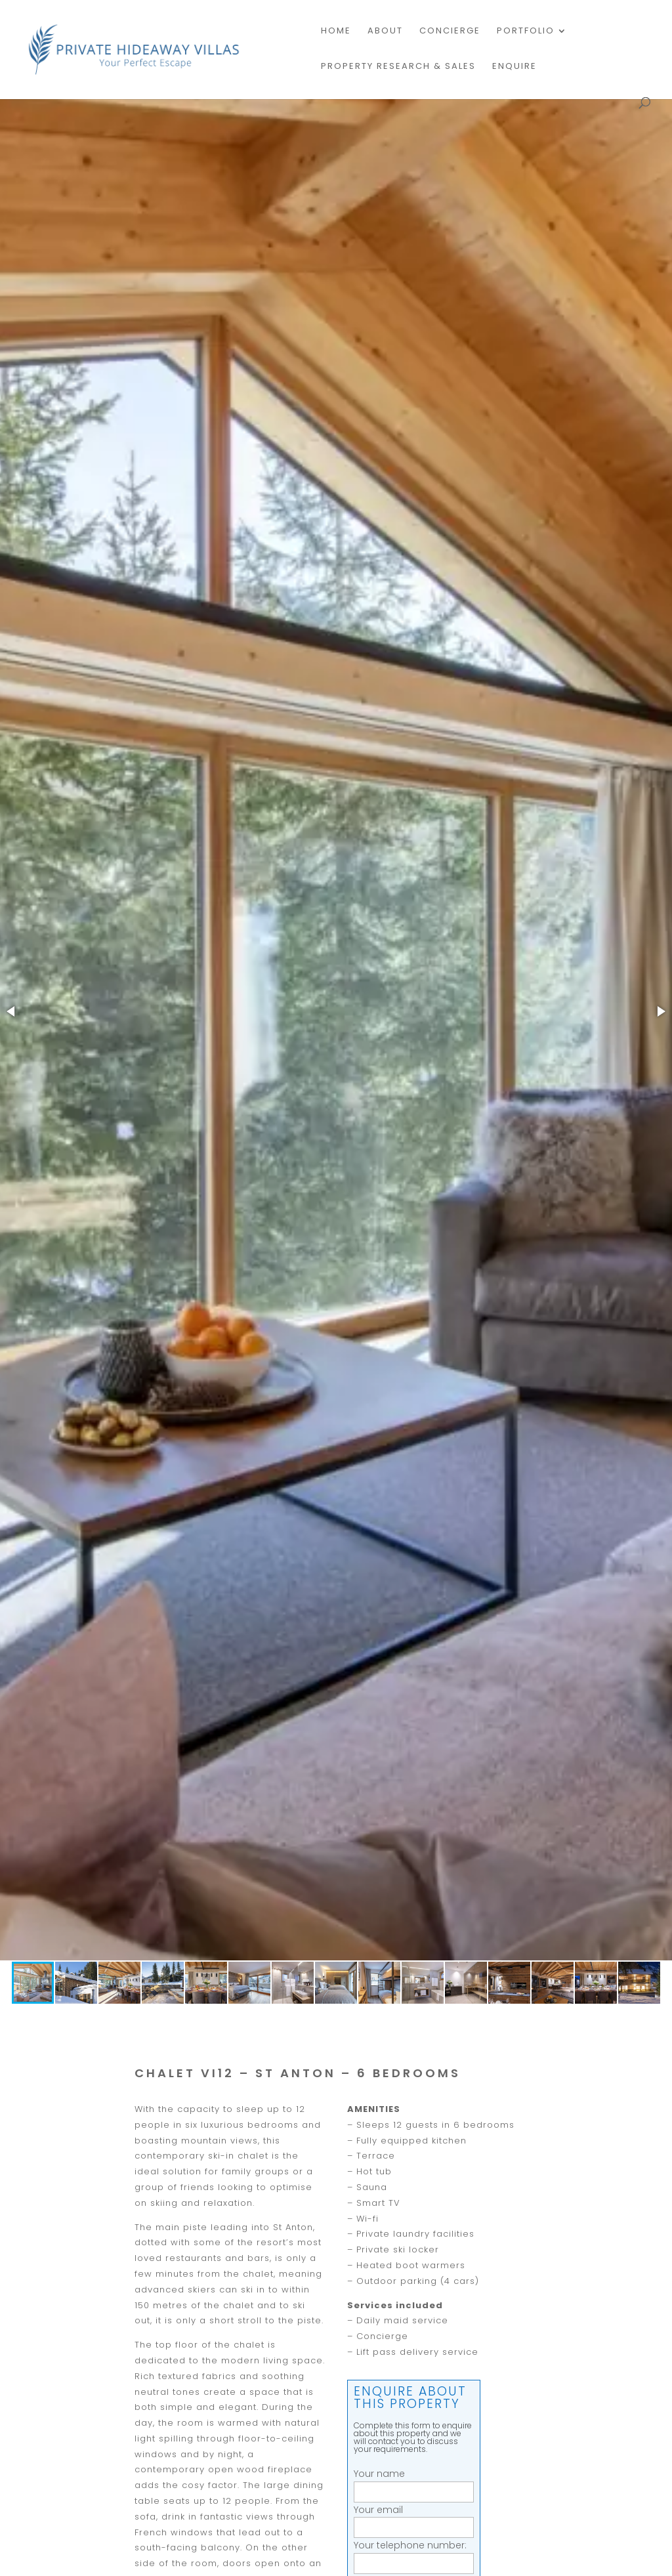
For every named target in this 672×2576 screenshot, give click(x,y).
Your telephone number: (414, 2554)
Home (336, 31)
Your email (414, 2518)
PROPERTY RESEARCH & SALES (398, 67)
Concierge (449, 31)
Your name (414, 2482)
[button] (11, 1011)
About (385, 31)
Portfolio (526, 31)
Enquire (514, 67)
